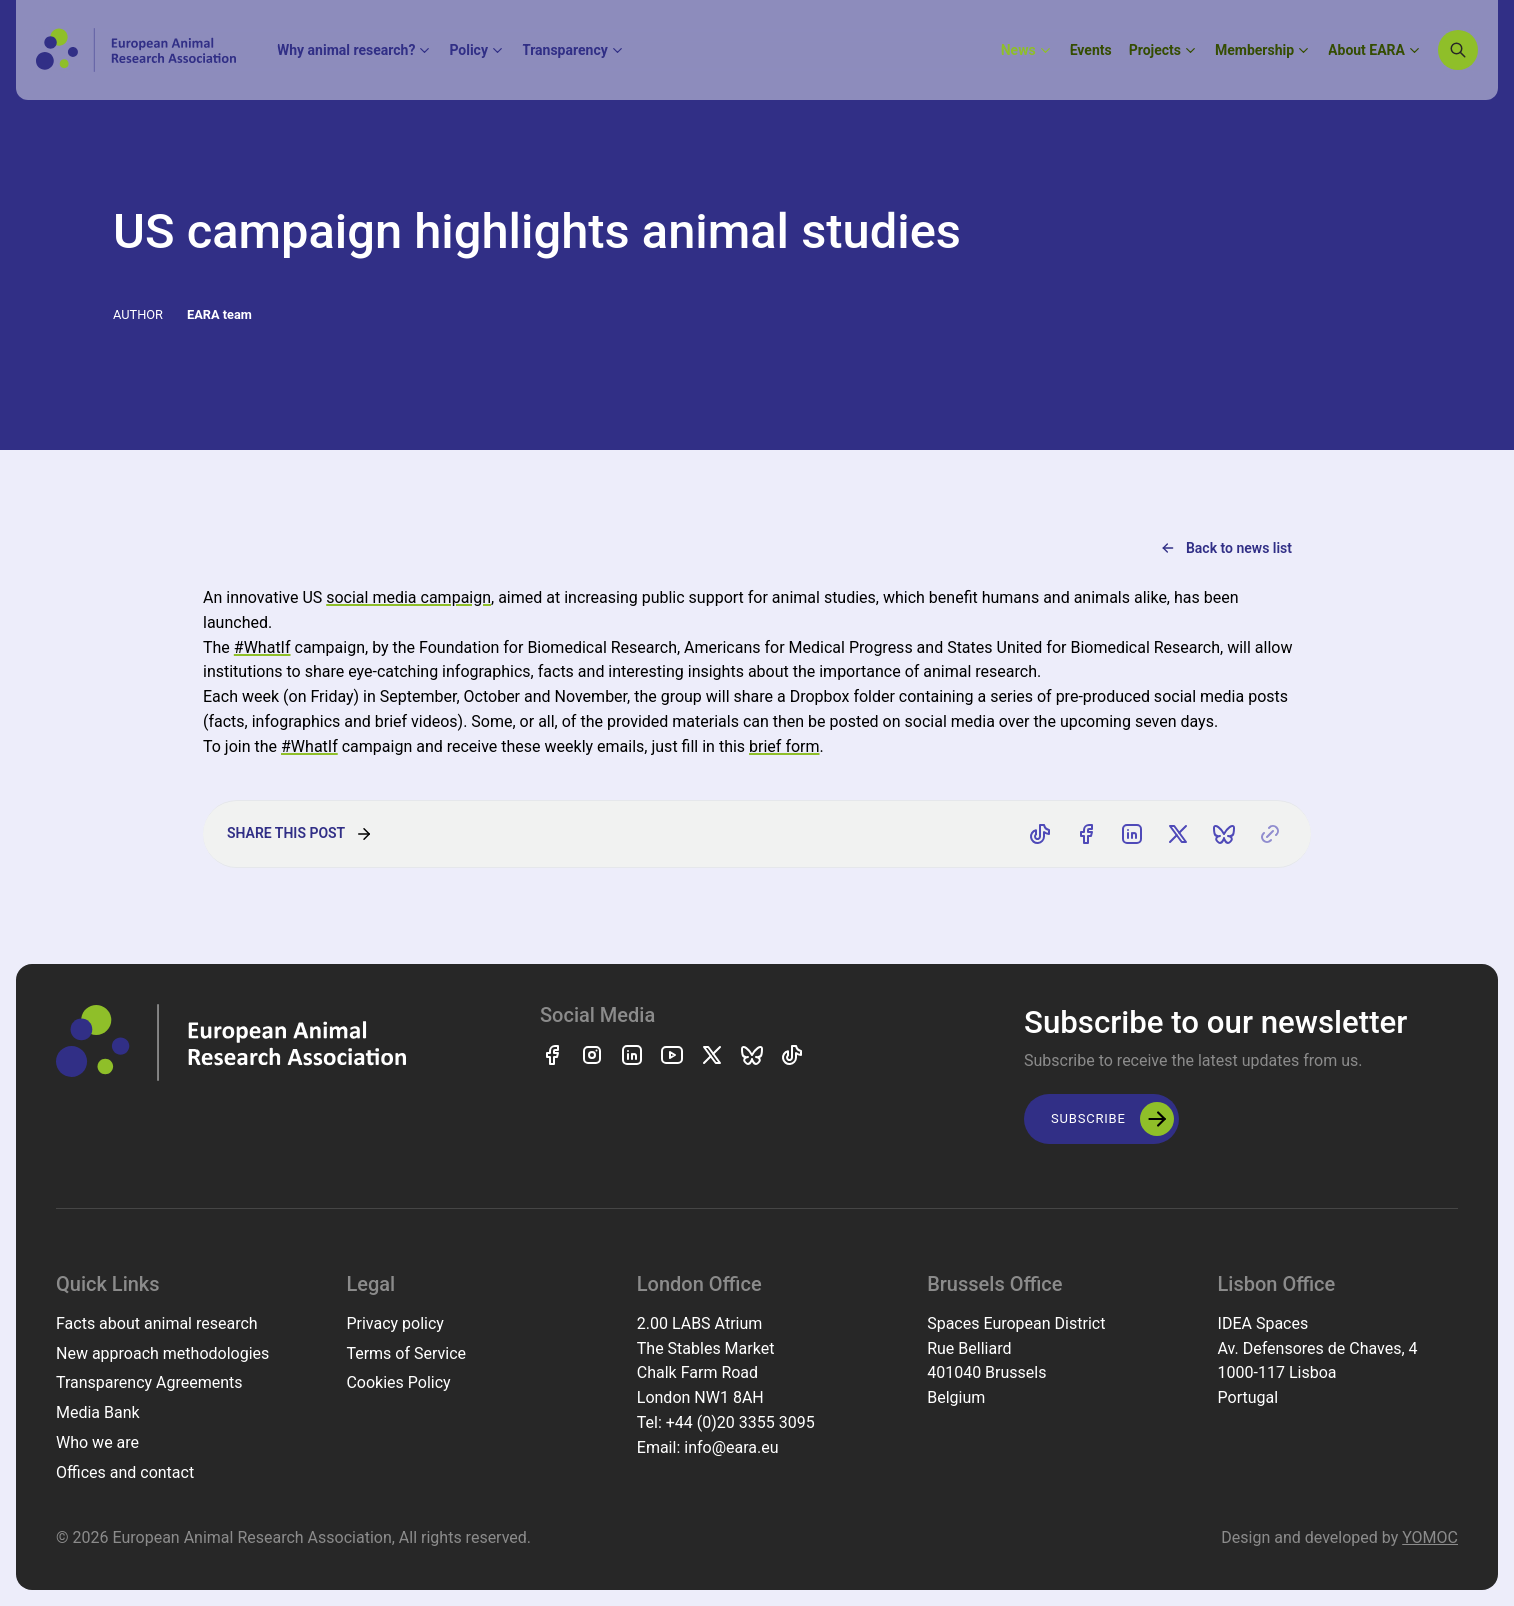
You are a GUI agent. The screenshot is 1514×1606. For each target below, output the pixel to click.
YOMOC (1430, 1537)
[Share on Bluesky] (1224, 834)
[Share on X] (1178, 834)
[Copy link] (1270, 834)
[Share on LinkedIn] (1132, 834)
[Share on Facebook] (1086, 834)
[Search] (1458, 50)
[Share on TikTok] (1040, 834)
